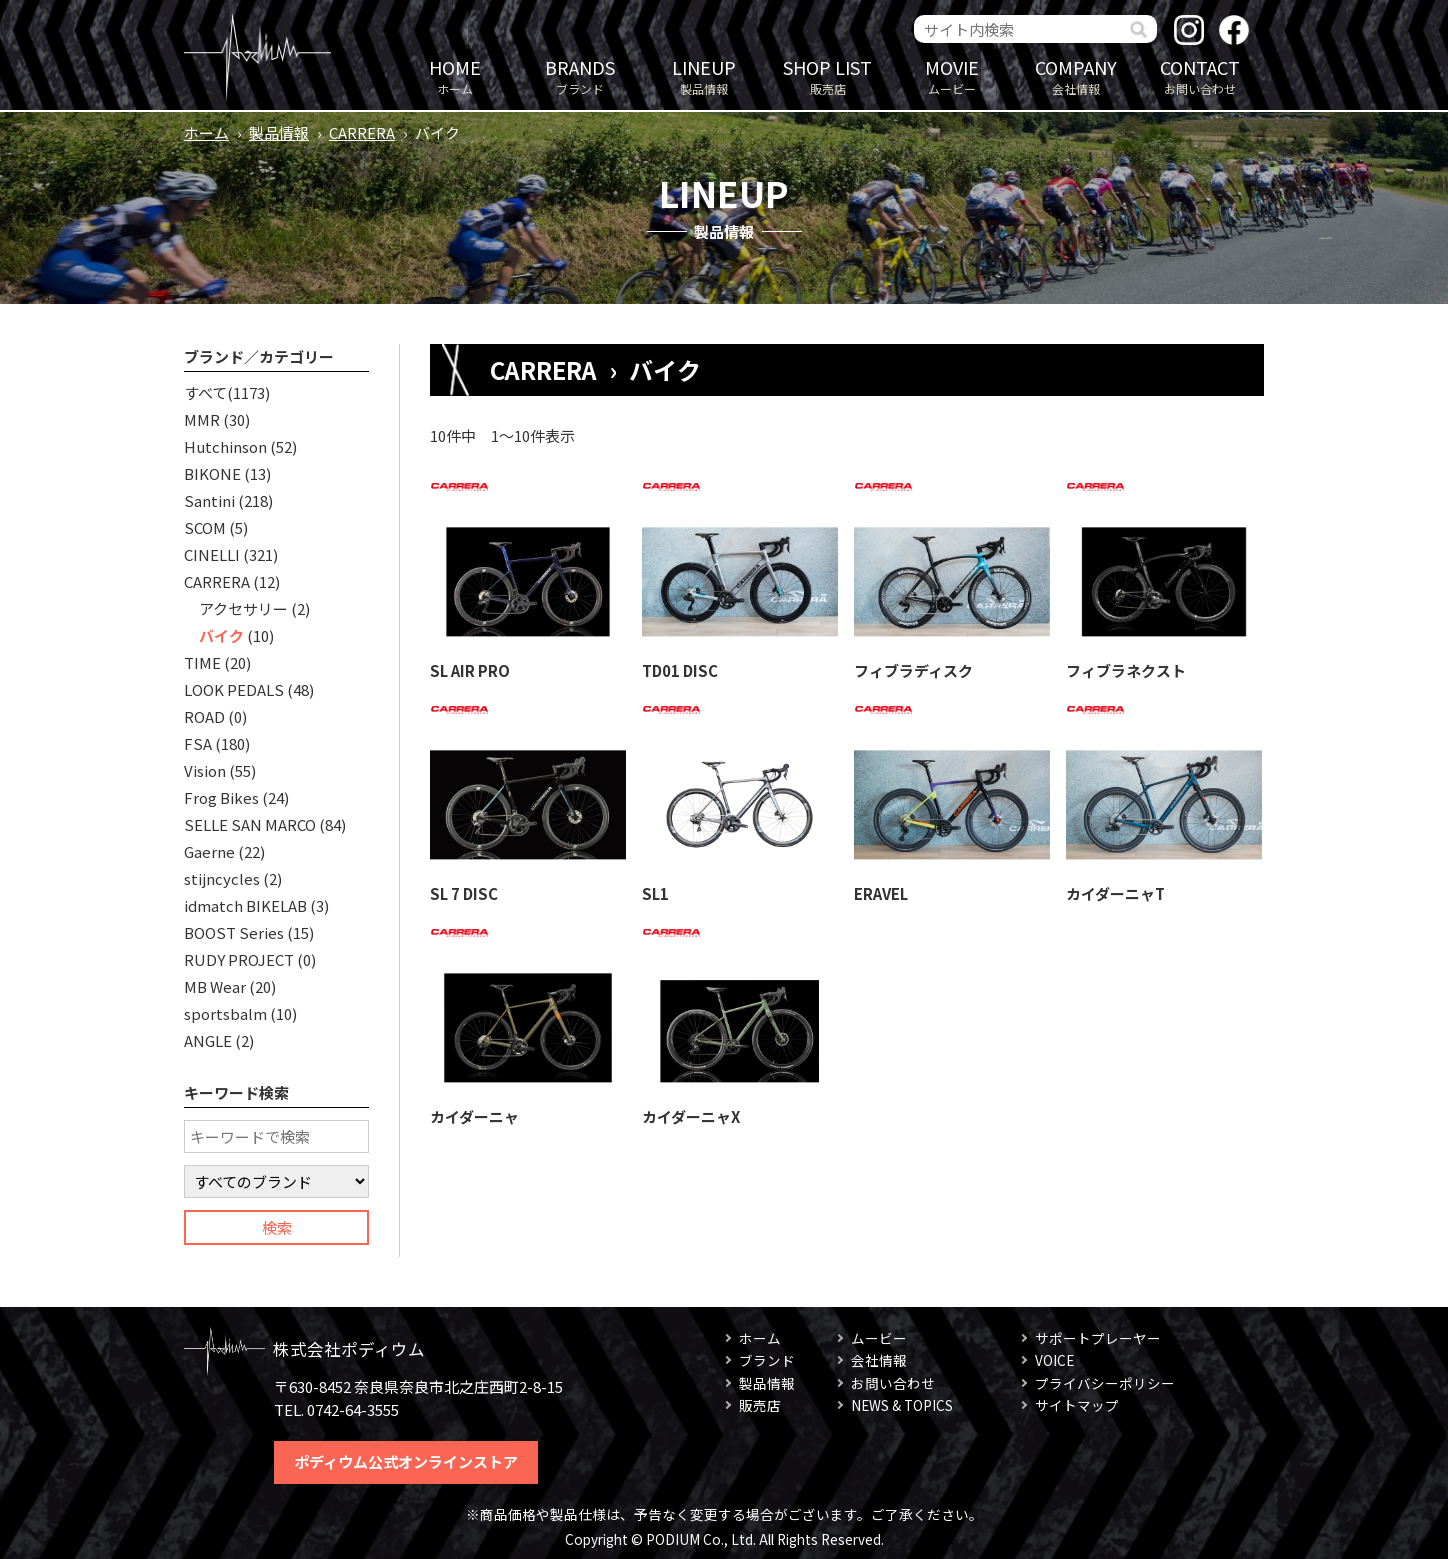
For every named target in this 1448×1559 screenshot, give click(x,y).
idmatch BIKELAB (245, 905)
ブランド (580, 75)
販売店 (828, 75)
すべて (205, 392)
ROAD (204, 716)
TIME (202, 662)
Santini (209, 500)
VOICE (1054, 1360)
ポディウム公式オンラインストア (406, 1461)
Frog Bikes (221, 797)
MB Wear (215, 986)
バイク (221, 635)
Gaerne (209, 851)
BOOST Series (234, 932)
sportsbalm (225, 1013)
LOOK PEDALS (234, 689)
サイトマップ (1077, 1405)
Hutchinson (225, 446)
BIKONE (212, 473)
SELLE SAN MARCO (250, 824)
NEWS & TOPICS (902, 1405)
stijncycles (222, 878)
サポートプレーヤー (1098, 1338)
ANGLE (208, 1040)
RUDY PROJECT (239, 959)
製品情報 (704, 75)
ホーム (455, 75)
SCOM (205, 527)
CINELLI (212, 554)
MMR (202, 419)
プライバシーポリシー (1105, 1383)
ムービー (952, 75)
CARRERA (362, 132)
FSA (198, 743)
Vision (205, 770)
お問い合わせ (1200, 75)
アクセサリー (243, 608)
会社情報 (1076, 75)
